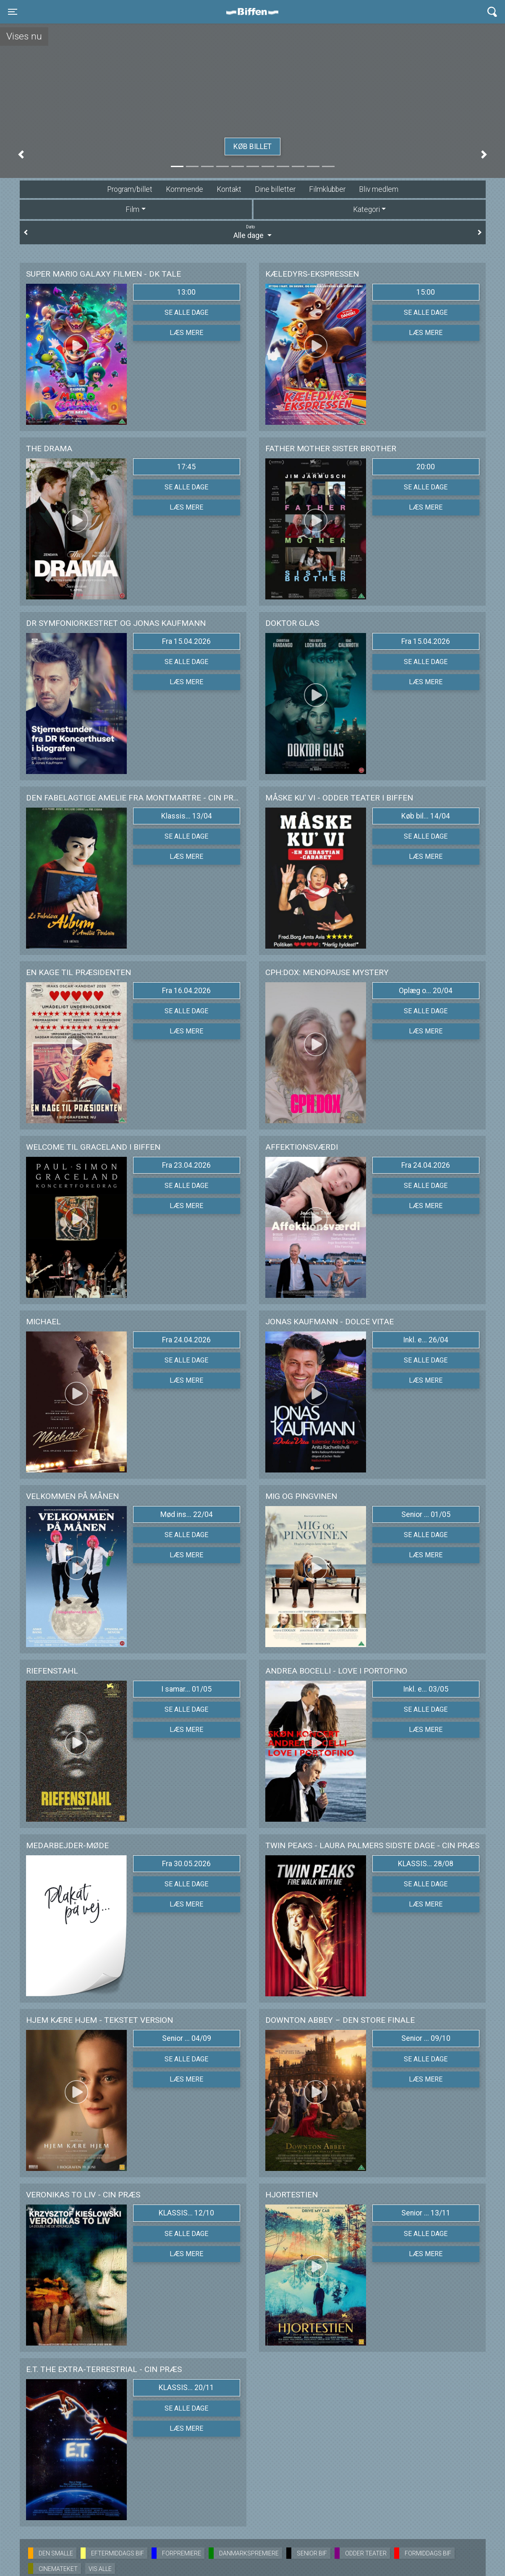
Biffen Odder (255, 12)
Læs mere (186, 333)
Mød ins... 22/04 (186, 1514)
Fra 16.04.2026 (186, 990)
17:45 (186, 467)
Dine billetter (275, 189)
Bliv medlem (378, 189)
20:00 (425, 467)
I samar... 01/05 (186, 1689)
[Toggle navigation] (12, 11)
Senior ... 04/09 (186, 2038)
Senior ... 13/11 (425, 2213)
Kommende (184, 189)
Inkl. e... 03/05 (425, 1689)
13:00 (186, 292)
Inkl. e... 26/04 (425, 1340)
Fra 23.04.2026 (186, 1165)
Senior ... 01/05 (425, 1514)
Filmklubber (327, 189)
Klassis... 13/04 (186, 816)
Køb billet (252, 146)
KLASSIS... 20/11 (186, 2387)
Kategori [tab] (366, 209)
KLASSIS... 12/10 (186, 2213)
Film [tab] (132, 209)
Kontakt (229, 189)
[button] (21, 154)
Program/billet (129, 189)
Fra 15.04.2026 (186, 641)
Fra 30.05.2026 (186, 1863)
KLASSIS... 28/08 (425, 1863)
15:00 (425, 292)
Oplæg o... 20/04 (426, 990)
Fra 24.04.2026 (425, 1165)
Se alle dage (186, 312)
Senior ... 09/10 (425, 2038)
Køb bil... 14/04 (425, 816)
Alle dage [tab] (252, 232)
